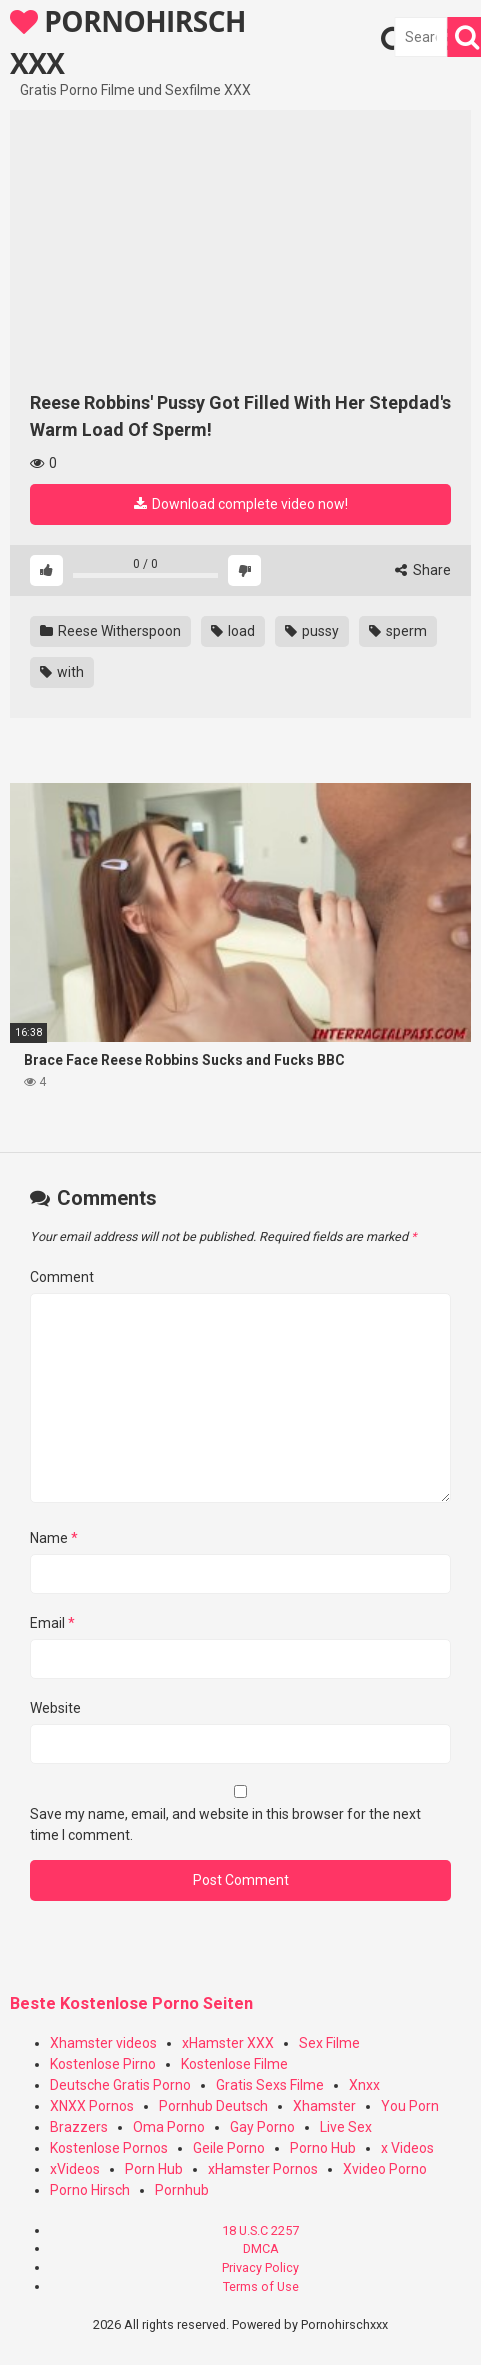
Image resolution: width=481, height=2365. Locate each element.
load (233, 631)
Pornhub (182, 2190)
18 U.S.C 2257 (260, 2230)
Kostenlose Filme (234, 2064)
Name (54, 1538)
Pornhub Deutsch (213, 2106)
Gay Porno (262, 2127)
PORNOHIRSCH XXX (128, 41)
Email (52, 1623)
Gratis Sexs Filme (270, 2085)
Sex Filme (329, 2043)
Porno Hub (323, 2148)
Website (55, 1708)
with (62, 672)
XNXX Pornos (92, 2106)
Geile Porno (229, 2148)
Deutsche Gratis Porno (120, 2085)
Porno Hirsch (90, 2190)
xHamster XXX (228, 2043)
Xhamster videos (103, 2043)
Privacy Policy (260, 2267)
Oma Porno (169, 2127)
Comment (62, 1277)
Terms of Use (261, 2286)
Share (423, 570)
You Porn (410, 2106)
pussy (312, 631)
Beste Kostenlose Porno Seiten (131, 2003)
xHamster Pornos (263, 2169)
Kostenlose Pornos (109, 2148)
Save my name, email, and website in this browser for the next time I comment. (225, 1824)
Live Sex (346, 2127)
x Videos (407, 2148)
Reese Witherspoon (110, 631)
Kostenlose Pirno (103, 2064)
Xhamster (324, 2106)
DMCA (261, 2248)
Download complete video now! (241, 504)
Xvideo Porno (385, 2169)
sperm (398, 631)
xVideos (75, 2169)
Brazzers (79, 2127)
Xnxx (364, 2085)
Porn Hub (154, 2169)
